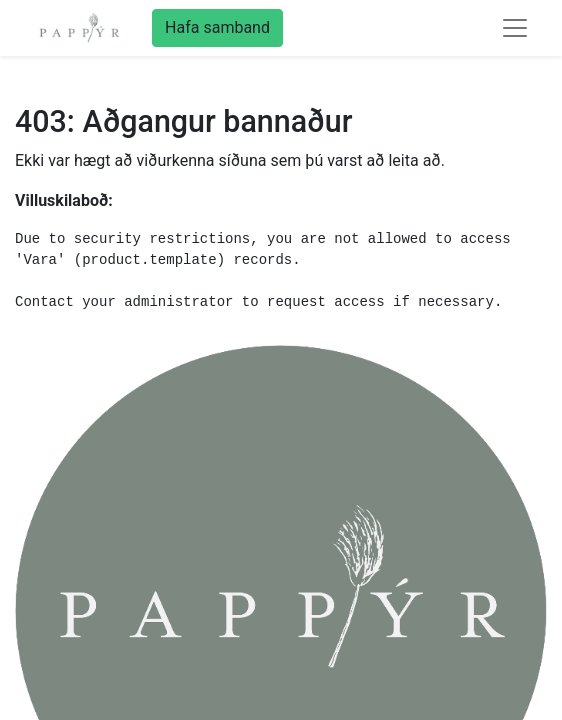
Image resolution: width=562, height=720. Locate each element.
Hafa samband (217, 27)
